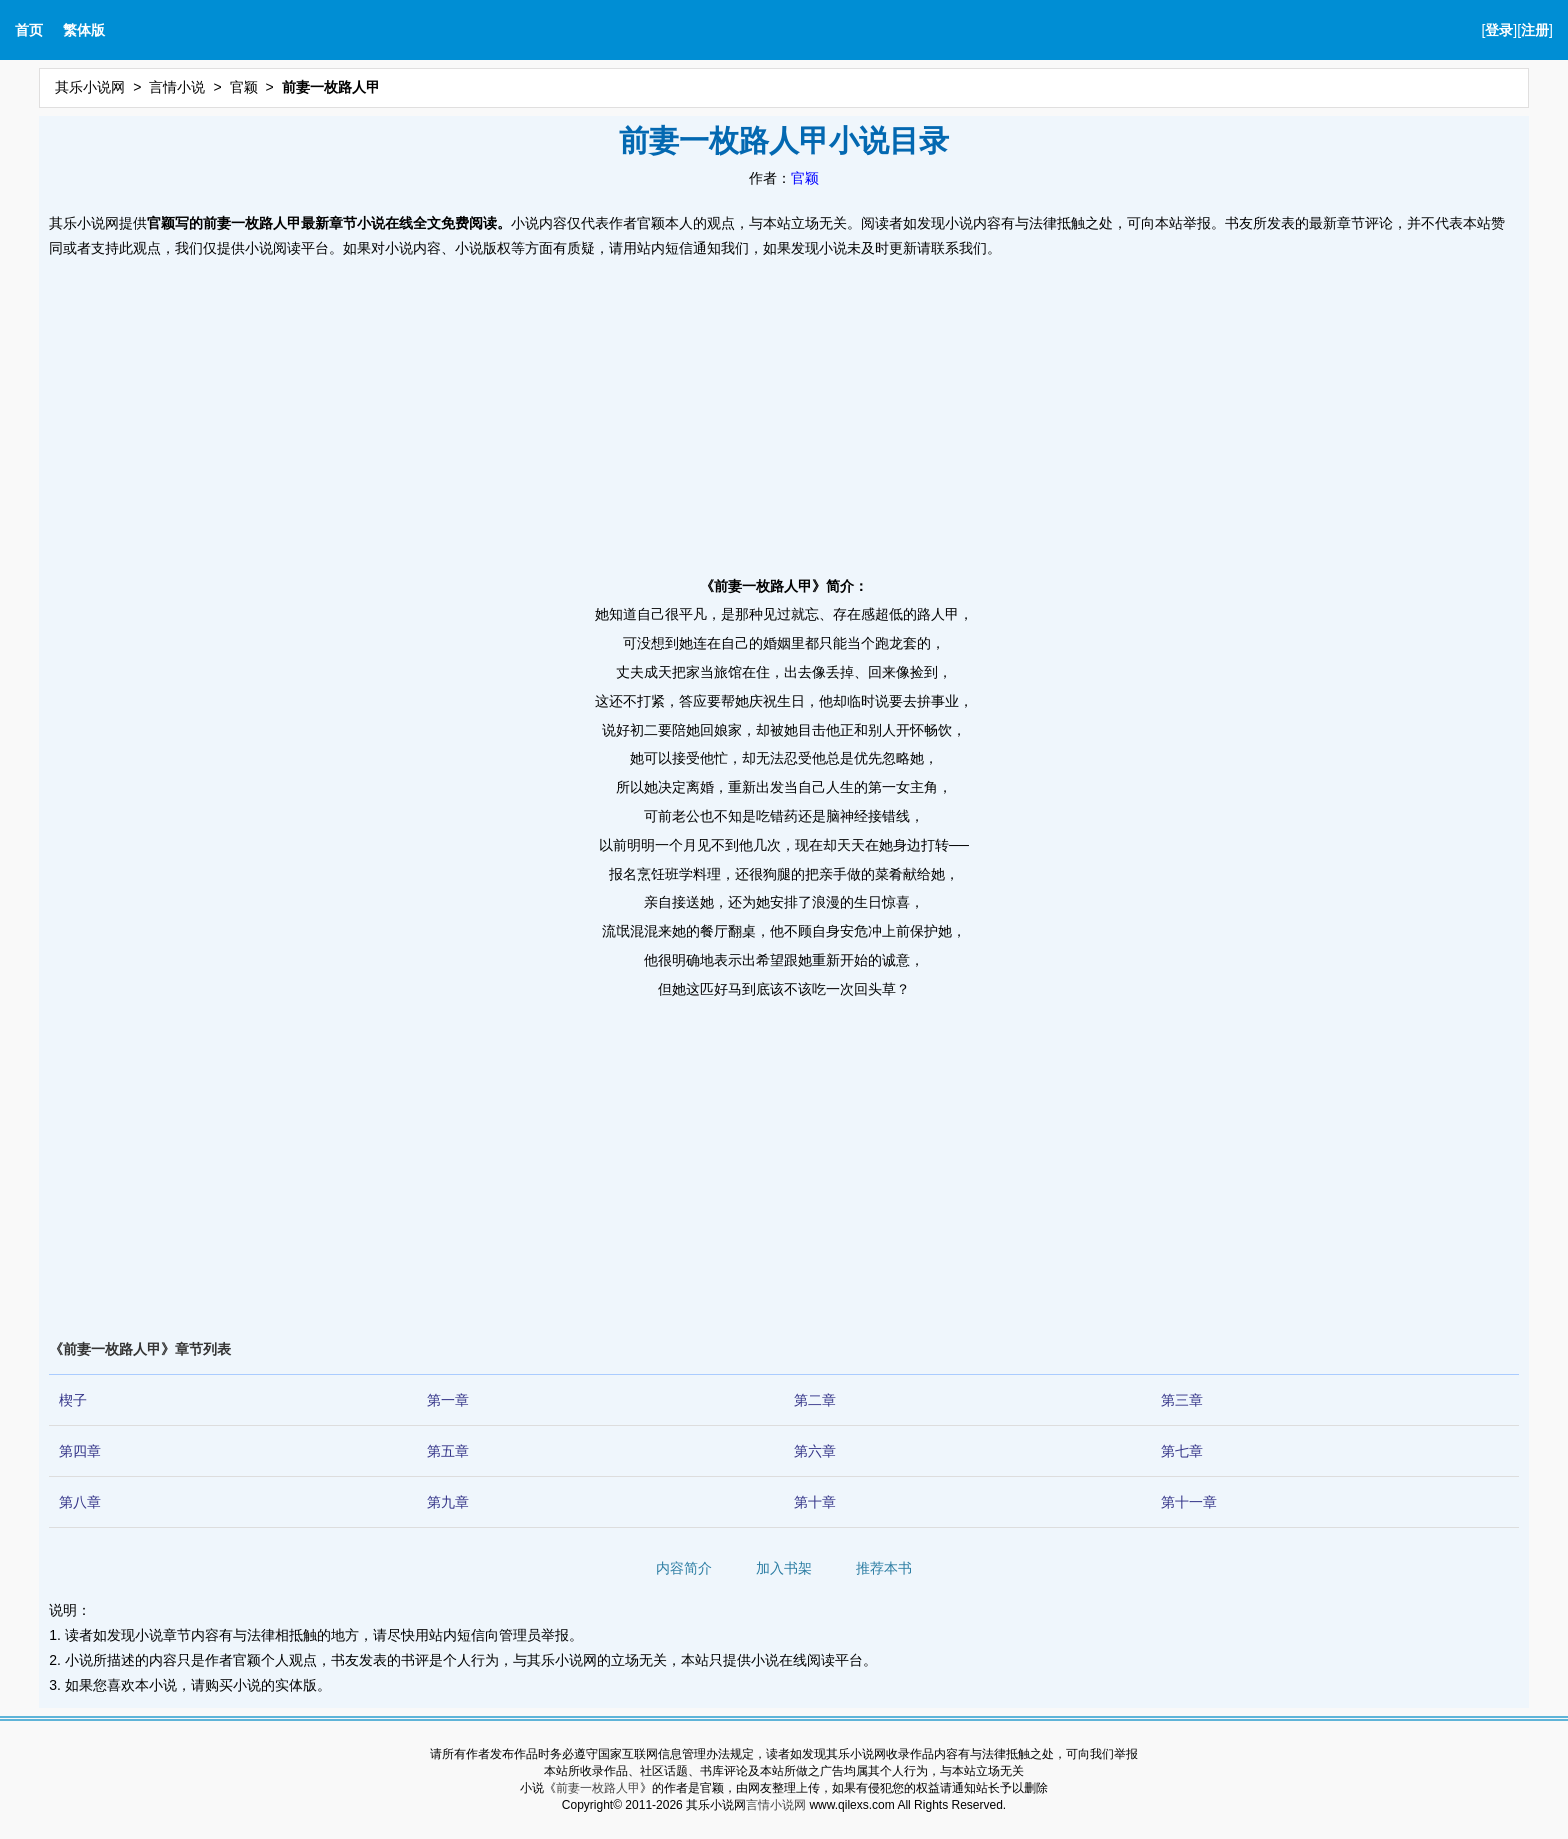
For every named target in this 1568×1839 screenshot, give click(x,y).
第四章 (80, 1451)
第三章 (1182, 1400)
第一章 (448, 1400)
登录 (1499, 30)
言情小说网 (776, 1805)
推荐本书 (884, 1568)
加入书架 (784, 1568)
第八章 (80, 1502)
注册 (1535, 30)
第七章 (1182, 1451)
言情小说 (177, 87)
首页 (29, 30)
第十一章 (1189, 1502)
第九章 (448, 1502)
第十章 (815, 1502)
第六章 (815, 1451)
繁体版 (84, 30)
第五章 (448, 1451)
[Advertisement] (784, 412)
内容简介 (684, 1568)
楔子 (73, 1400)
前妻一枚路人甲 (598, 1788)
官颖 (244, 87)
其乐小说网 (90, 87)
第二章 (815, 1400)
